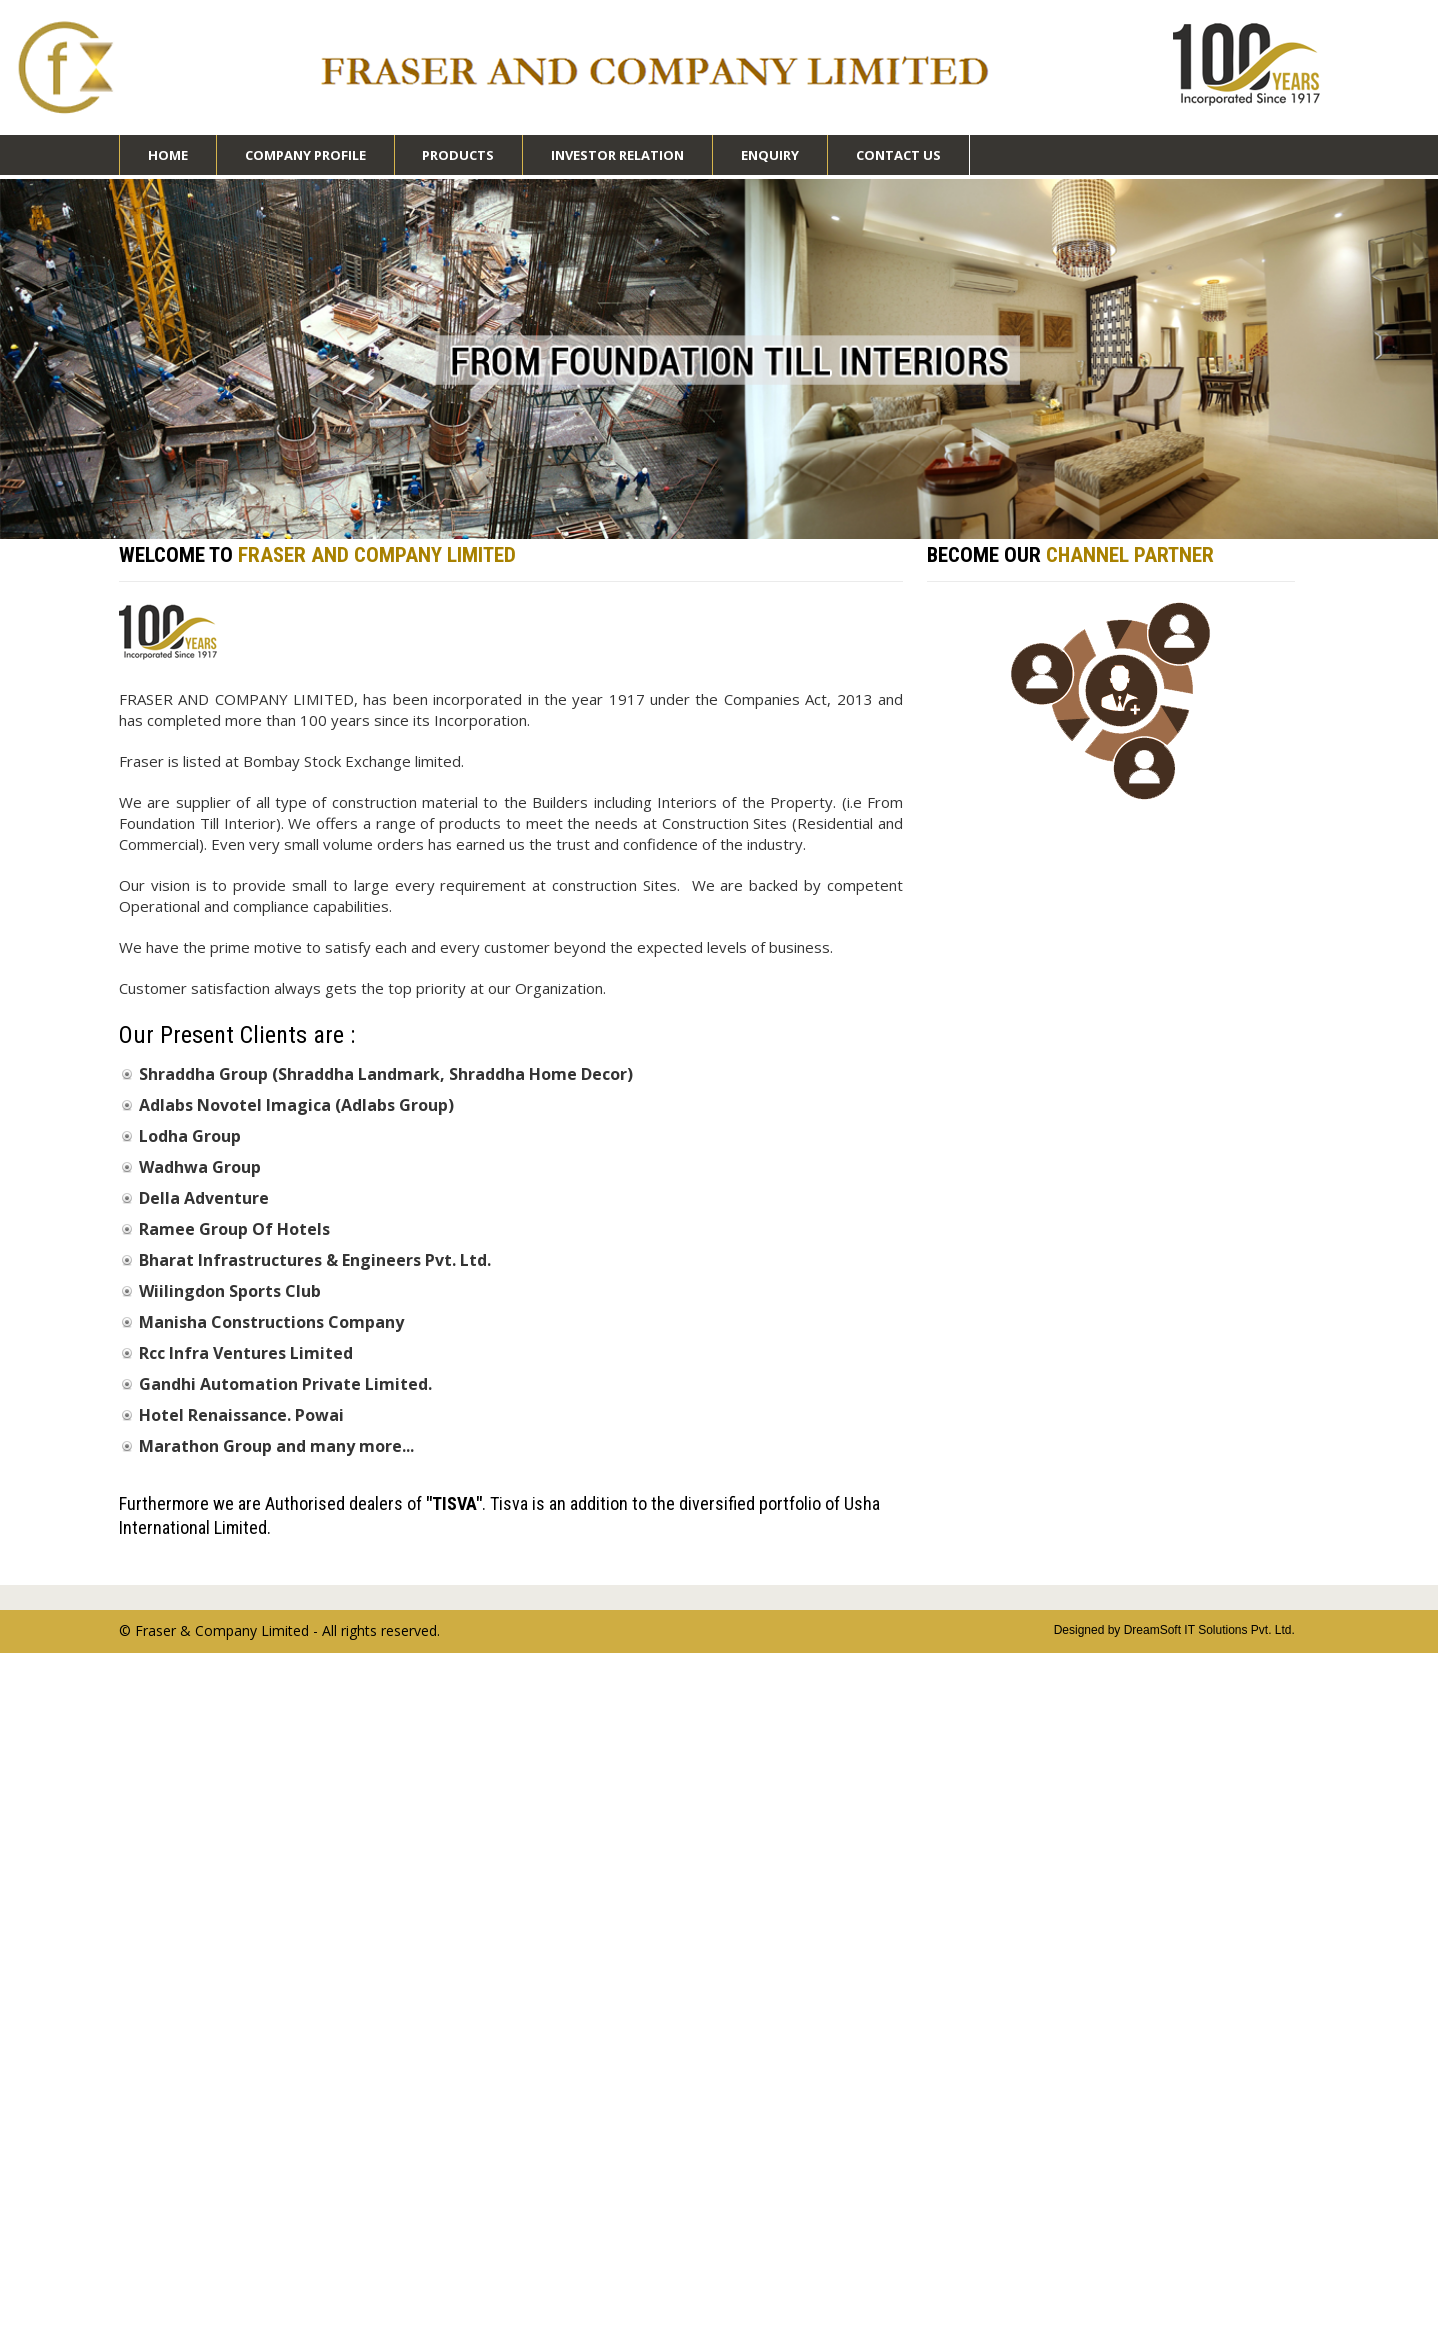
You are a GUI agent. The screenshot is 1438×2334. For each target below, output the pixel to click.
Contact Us (898, 155)
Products (458, 160)
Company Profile (305, 160)
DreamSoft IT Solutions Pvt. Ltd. (1209, 1630)
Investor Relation (617, 160)
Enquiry (770, 155)
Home (168, 155)
